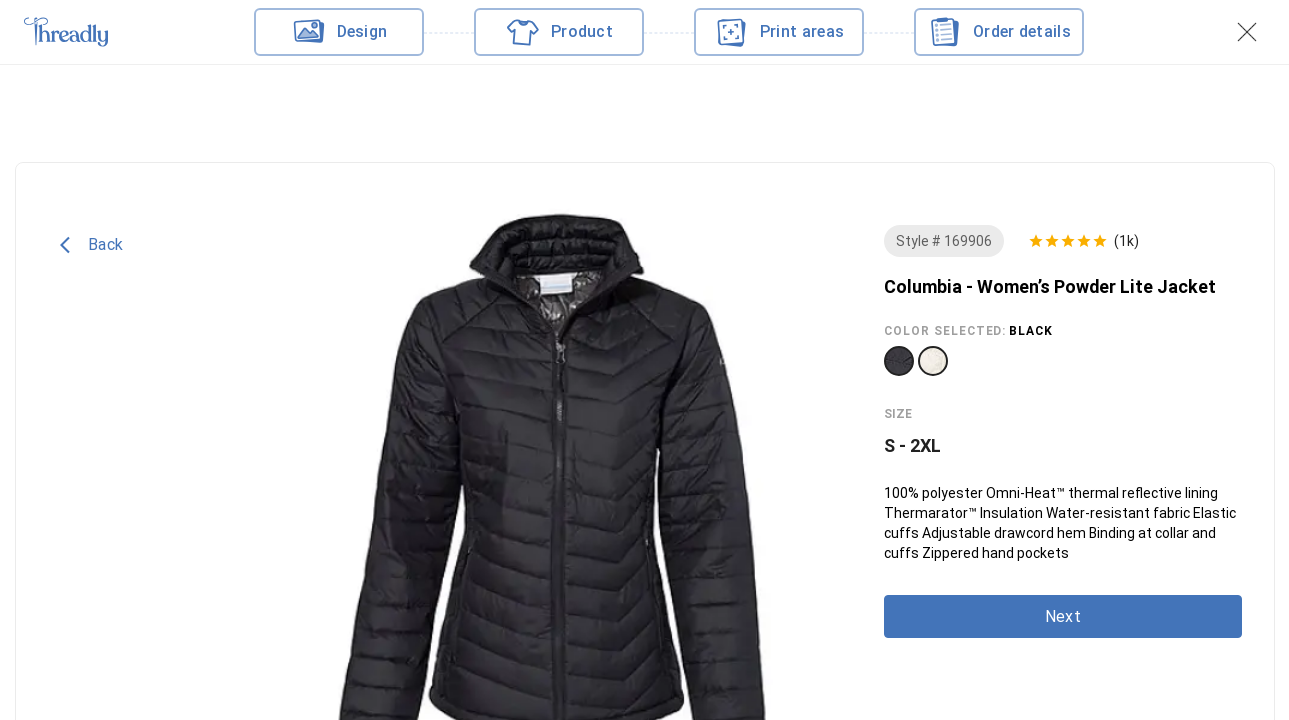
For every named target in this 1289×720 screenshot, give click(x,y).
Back (91, 245)
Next (1062, 616)
